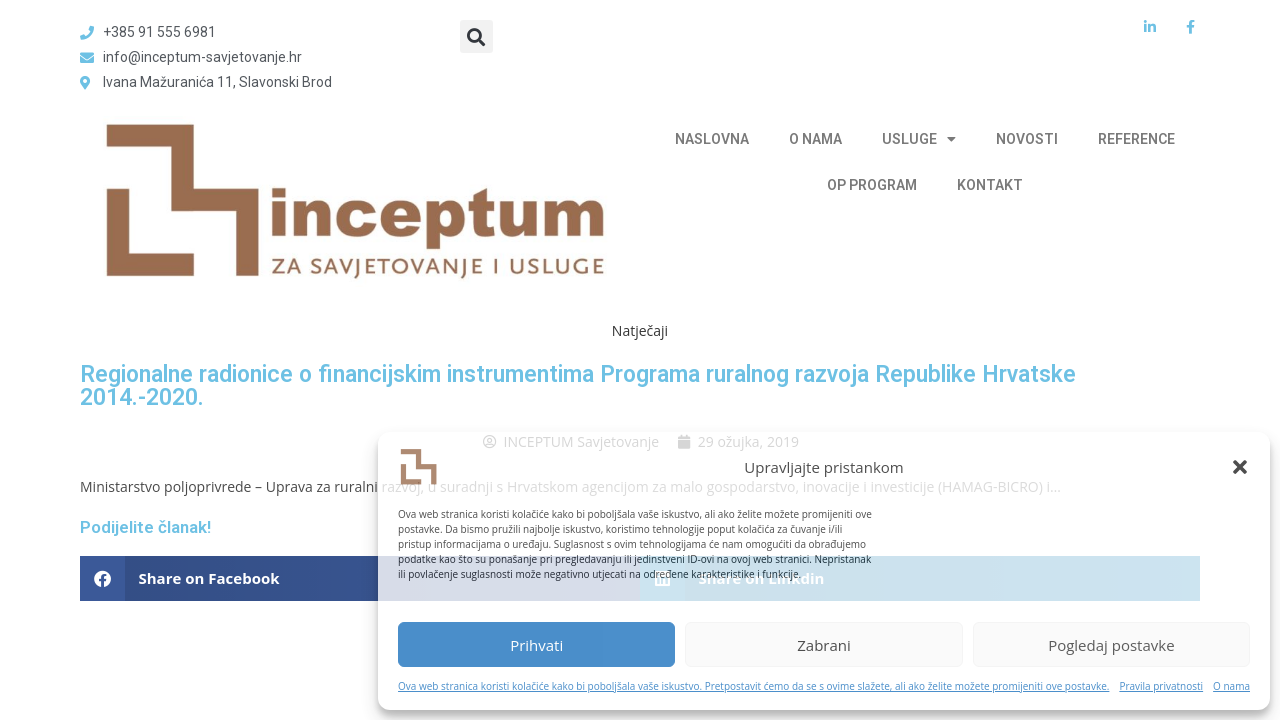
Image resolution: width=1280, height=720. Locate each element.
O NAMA (815, 139)
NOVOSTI (1027, 139)
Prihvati (536, 645)
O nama (1231, 686)
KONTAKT (990, 185)
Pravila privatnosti (1161, 686)
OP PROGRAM (872, 185)
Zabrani (824, 645)
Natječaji (640, 330)
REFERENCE (1136, 139)
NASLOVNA (712, 139)
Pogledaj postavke (1111, 645)
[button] (1240, 467)
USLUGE (919, 139)
